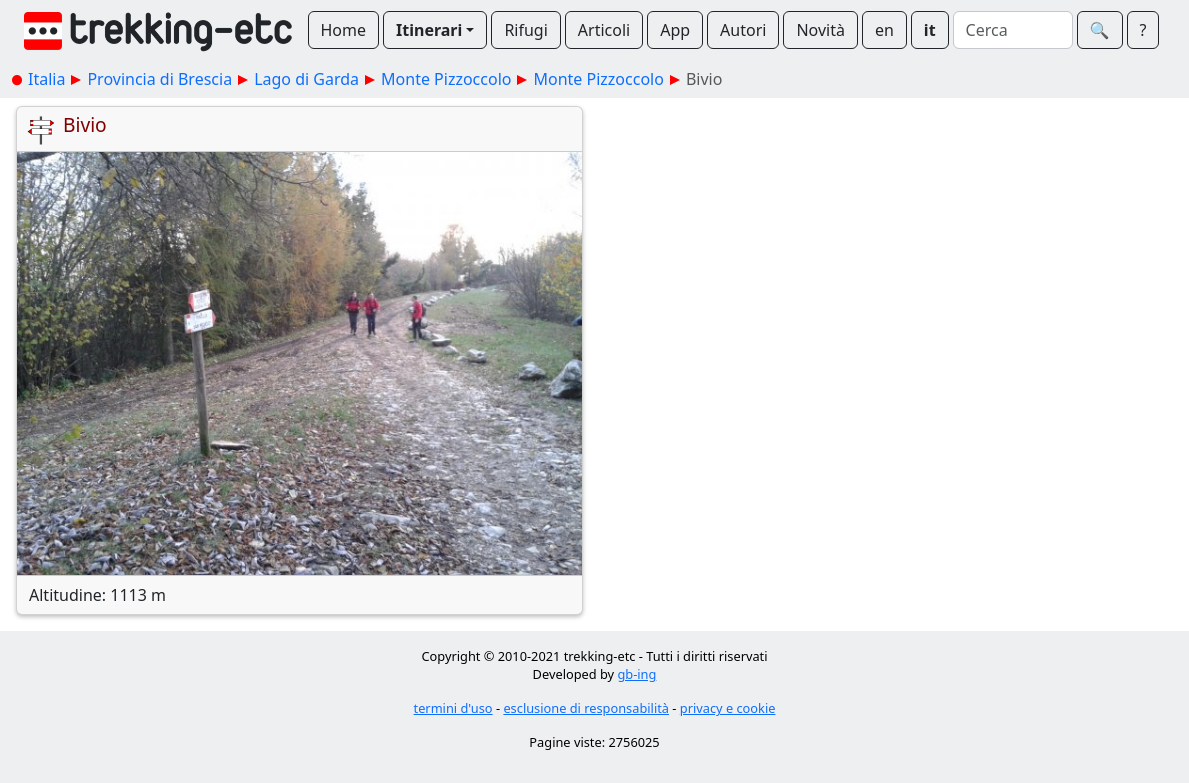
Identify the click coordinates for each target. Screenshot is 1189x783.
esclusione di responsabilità (586, 708)
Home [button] (344, 30)
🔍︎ (1100, 30)
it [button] (930, 30)
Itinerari (429, 30)
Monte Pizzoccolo (446, 79)
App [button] (675, 30)
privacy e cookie (728, 708)
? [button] (1143, 30)
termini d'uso (453, 708)
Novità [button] (820, 30)
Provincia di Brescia (159, 79)
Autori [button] (743, 30)
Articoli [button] (604, 30)
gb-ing (636, 674)
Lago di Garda (306, 79)
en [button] (884, 30)
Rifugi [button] (525, 30)
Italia (46, 79)
